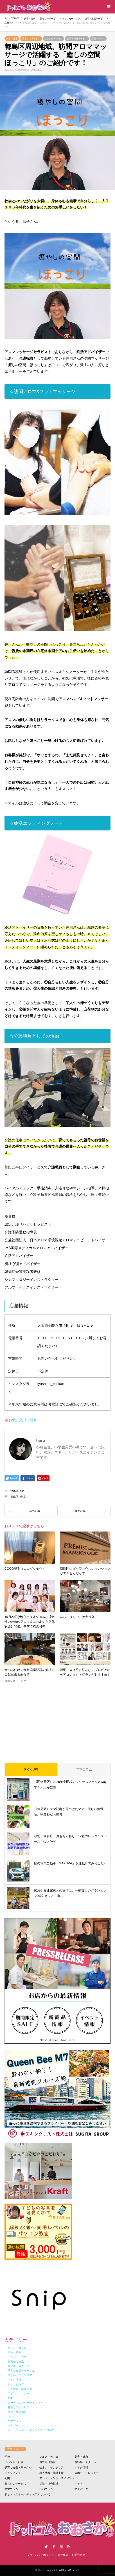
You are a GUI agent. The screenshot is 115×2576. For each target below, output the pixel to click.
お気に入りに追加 (23, 1420)
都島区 (14, 1496)
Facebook (53, 2546)
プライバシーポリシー (40, 2554)
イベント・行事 (14, 2462)
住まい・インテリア (51, 2467)
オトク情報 (81, 2467)
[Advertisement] (57, 1719)
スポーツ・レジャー (86, 2472)
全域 (22, 1496)
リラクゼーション (53, 38)
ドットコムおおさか (48, 2570)
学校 (7, 2456)
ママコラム (84, 1769)
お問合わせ (78, 2554)
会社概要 (63, 2554)
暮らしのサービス (31, 38)
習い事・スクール (85, 2462)
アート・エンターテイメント (56, 2478)
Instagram (61, 2546)
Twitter (46, 2546)
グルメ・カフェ (48, 2456)
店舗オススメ (98, 38)
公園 (7, 2478)
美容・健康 (12, 38)
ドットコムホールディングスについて (27, 2494)
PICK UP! (31, 1769)
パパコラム (46, 2489)
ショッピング (13, 2472)
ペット (78, 2483)
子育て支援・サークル (18, 2467)
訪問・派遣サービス (77, 38)
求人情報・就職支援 (51, 2472)
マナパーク (81, 2489)
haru (22, 1491)
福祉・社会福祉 (48, 2483)
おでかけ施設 (47, 2462)
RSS (68, 2546)
